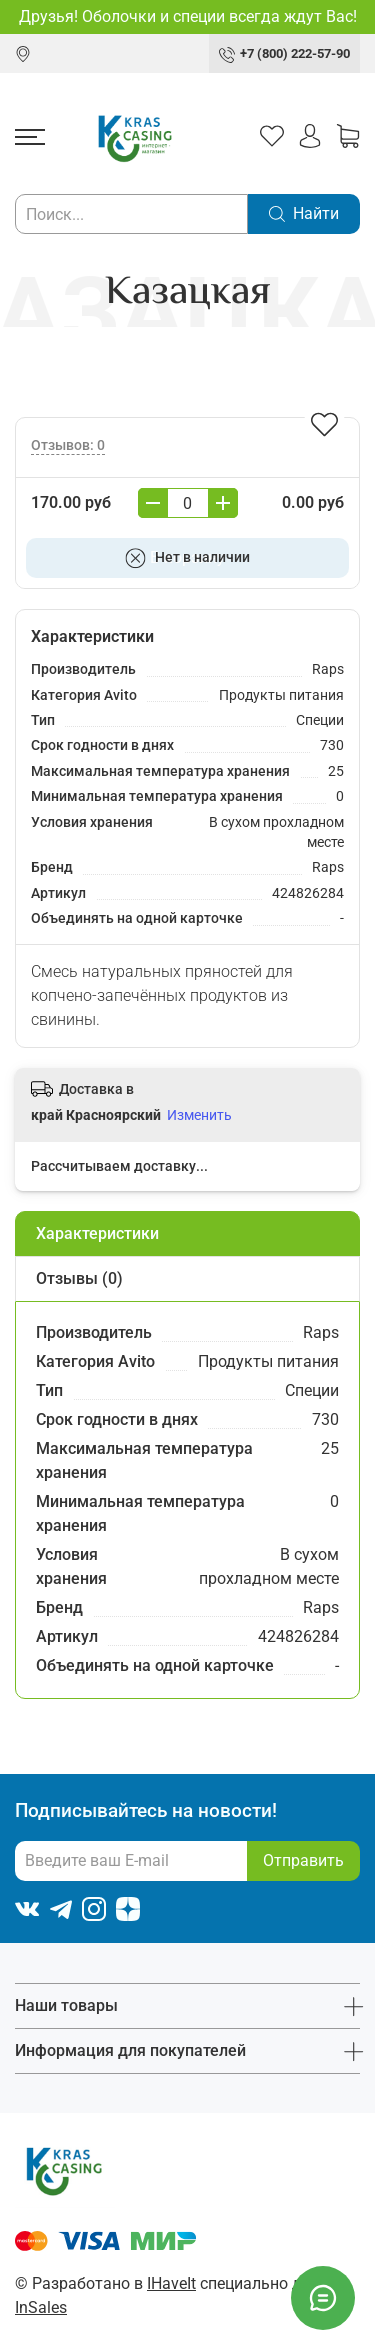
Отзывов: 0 (68, 445)
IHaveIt (171, 2283)
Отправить (303, 1860)
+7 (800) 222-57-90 (295, 53)
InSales (41, 2307)
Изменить (199, 1115)
